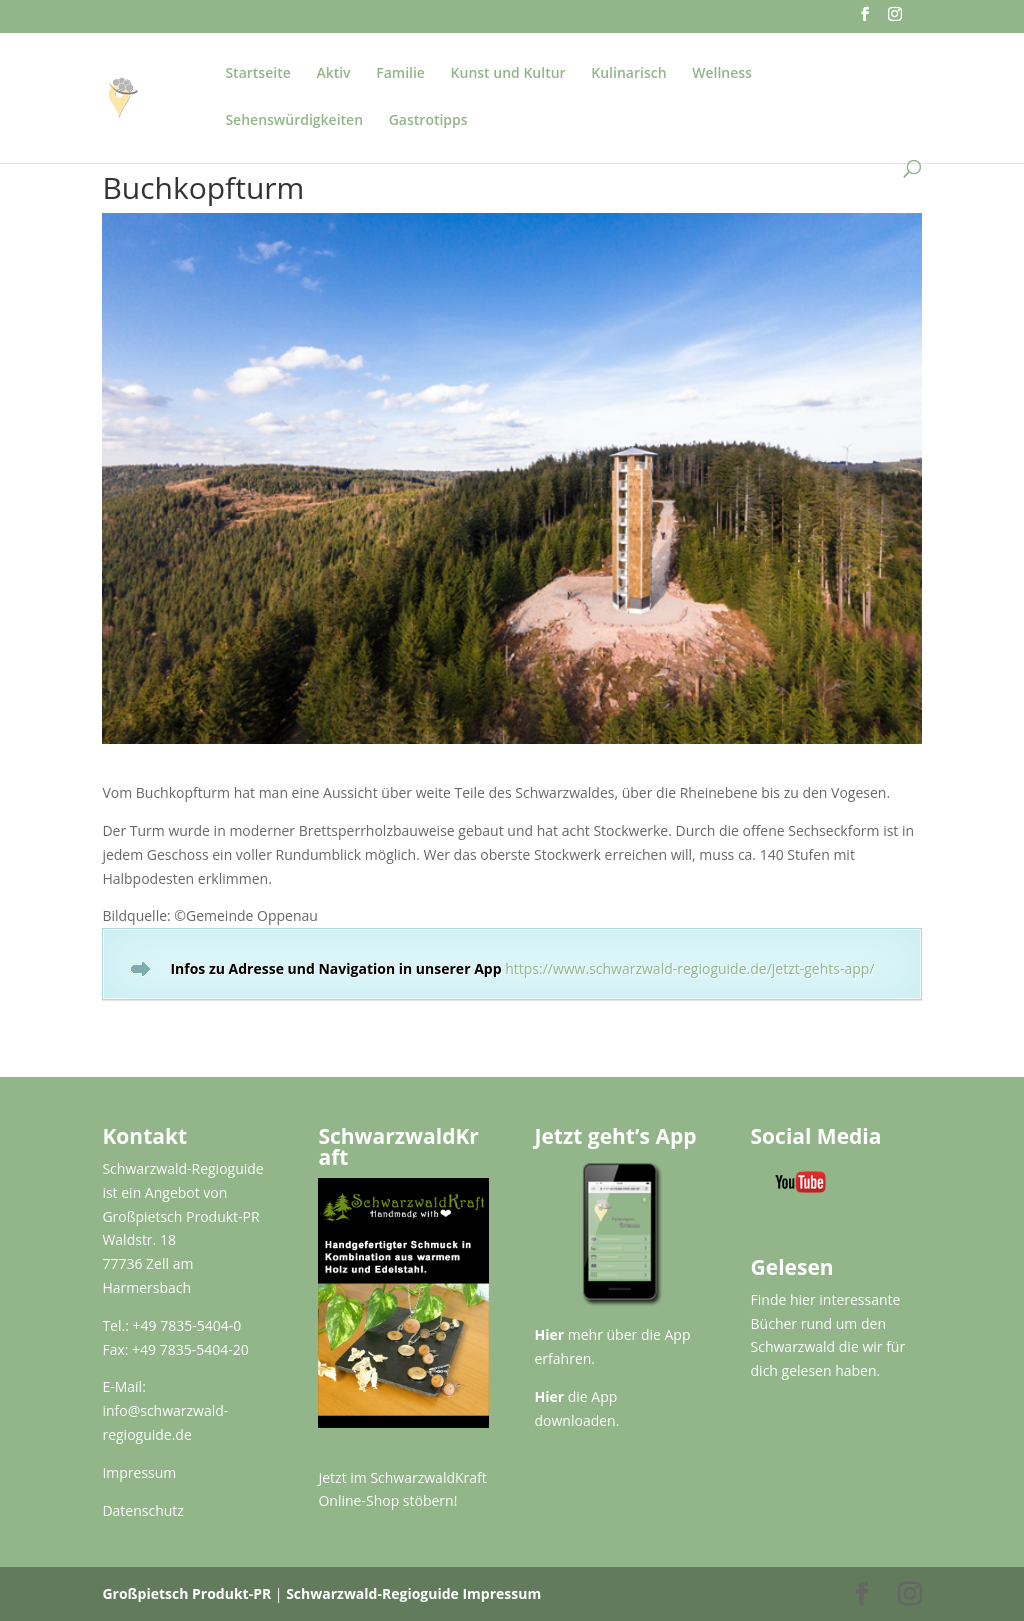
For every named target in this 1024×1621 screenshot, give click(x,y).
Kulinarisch (628, 74)
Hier (550, 1334)
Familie (400, 74)
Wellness (722, 74)
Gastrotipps (428, 121)
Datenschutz (142, 1510)
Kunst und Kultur (508, 74)
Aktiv (333, 74)
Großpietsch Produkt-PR (186, 1593)
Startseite (257, 74)
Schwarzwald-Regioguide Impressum (413, 1593)
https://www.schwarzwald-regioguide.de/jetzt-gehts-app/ (689, 968)
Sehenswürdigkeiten (294, 121)
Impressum (139, 1472)
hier (803, 1299)
